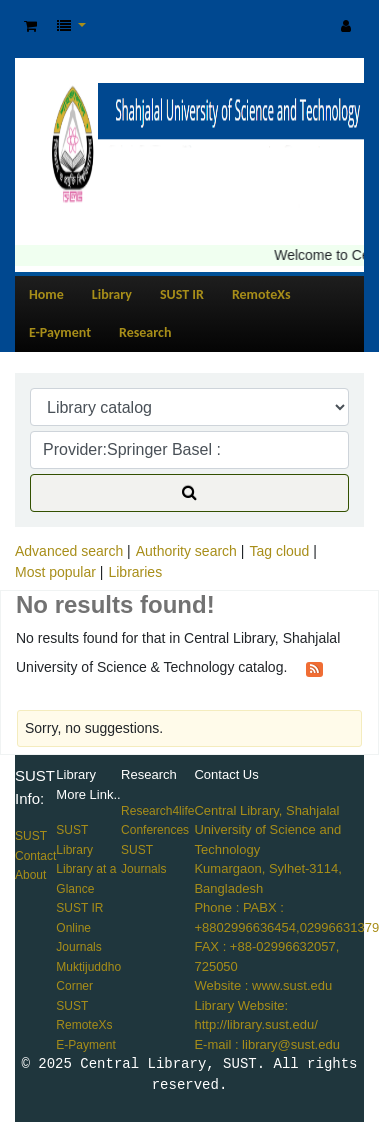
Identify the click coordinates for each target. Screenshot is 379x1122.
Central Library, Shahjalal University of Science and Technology (267, 830)
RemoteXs (261, 294)
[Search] (189, 493)
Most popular (55, 572)
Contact (35, 856)
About (30, 875)
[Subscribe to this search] (314, 668)
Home (46, 294)
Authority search (186, 551)
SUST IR (182, 294)
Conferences (155, 830)
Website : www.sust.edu (263, 985)
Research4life (157, 811)
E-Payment (60, 332)
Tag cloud (279, 551)
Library (112, 294)
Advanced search (69, 551)
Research (145, 332)
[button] (30, 26)
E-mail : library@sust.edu (266, 1044)
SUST (31, 836)
